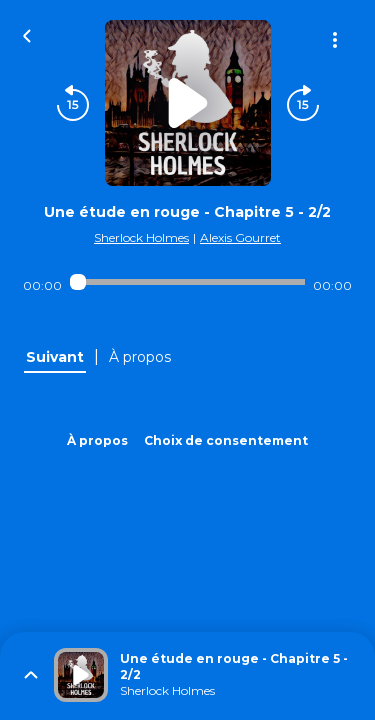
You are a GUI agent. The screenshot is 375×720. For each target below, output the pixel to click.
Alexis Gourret (240, 237)
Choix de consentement (226, 440)
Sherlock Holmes (141, 237)
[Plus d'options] (335, 40)
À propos (97, 440)
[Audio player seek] (187, 282)
